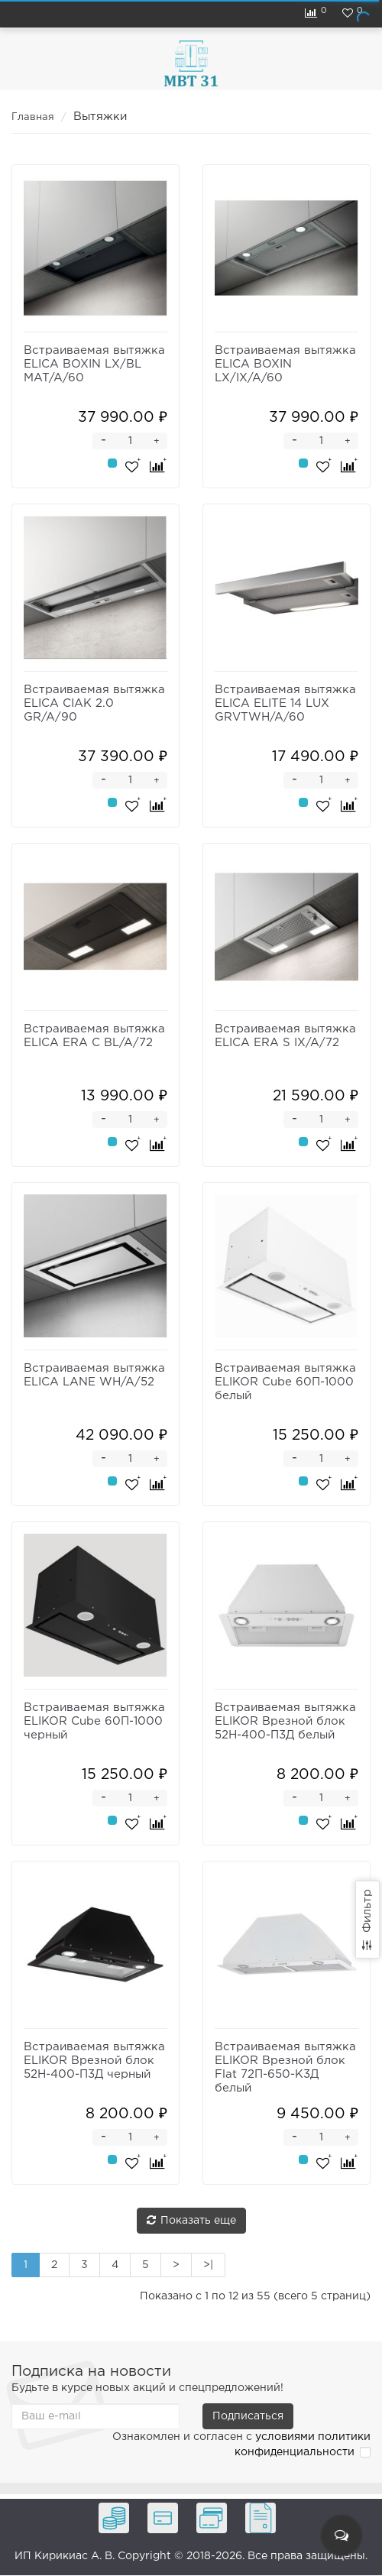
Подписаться (247, 2416)
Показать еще (191, 2220)
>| (208, 2265)
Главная (32, 117)
